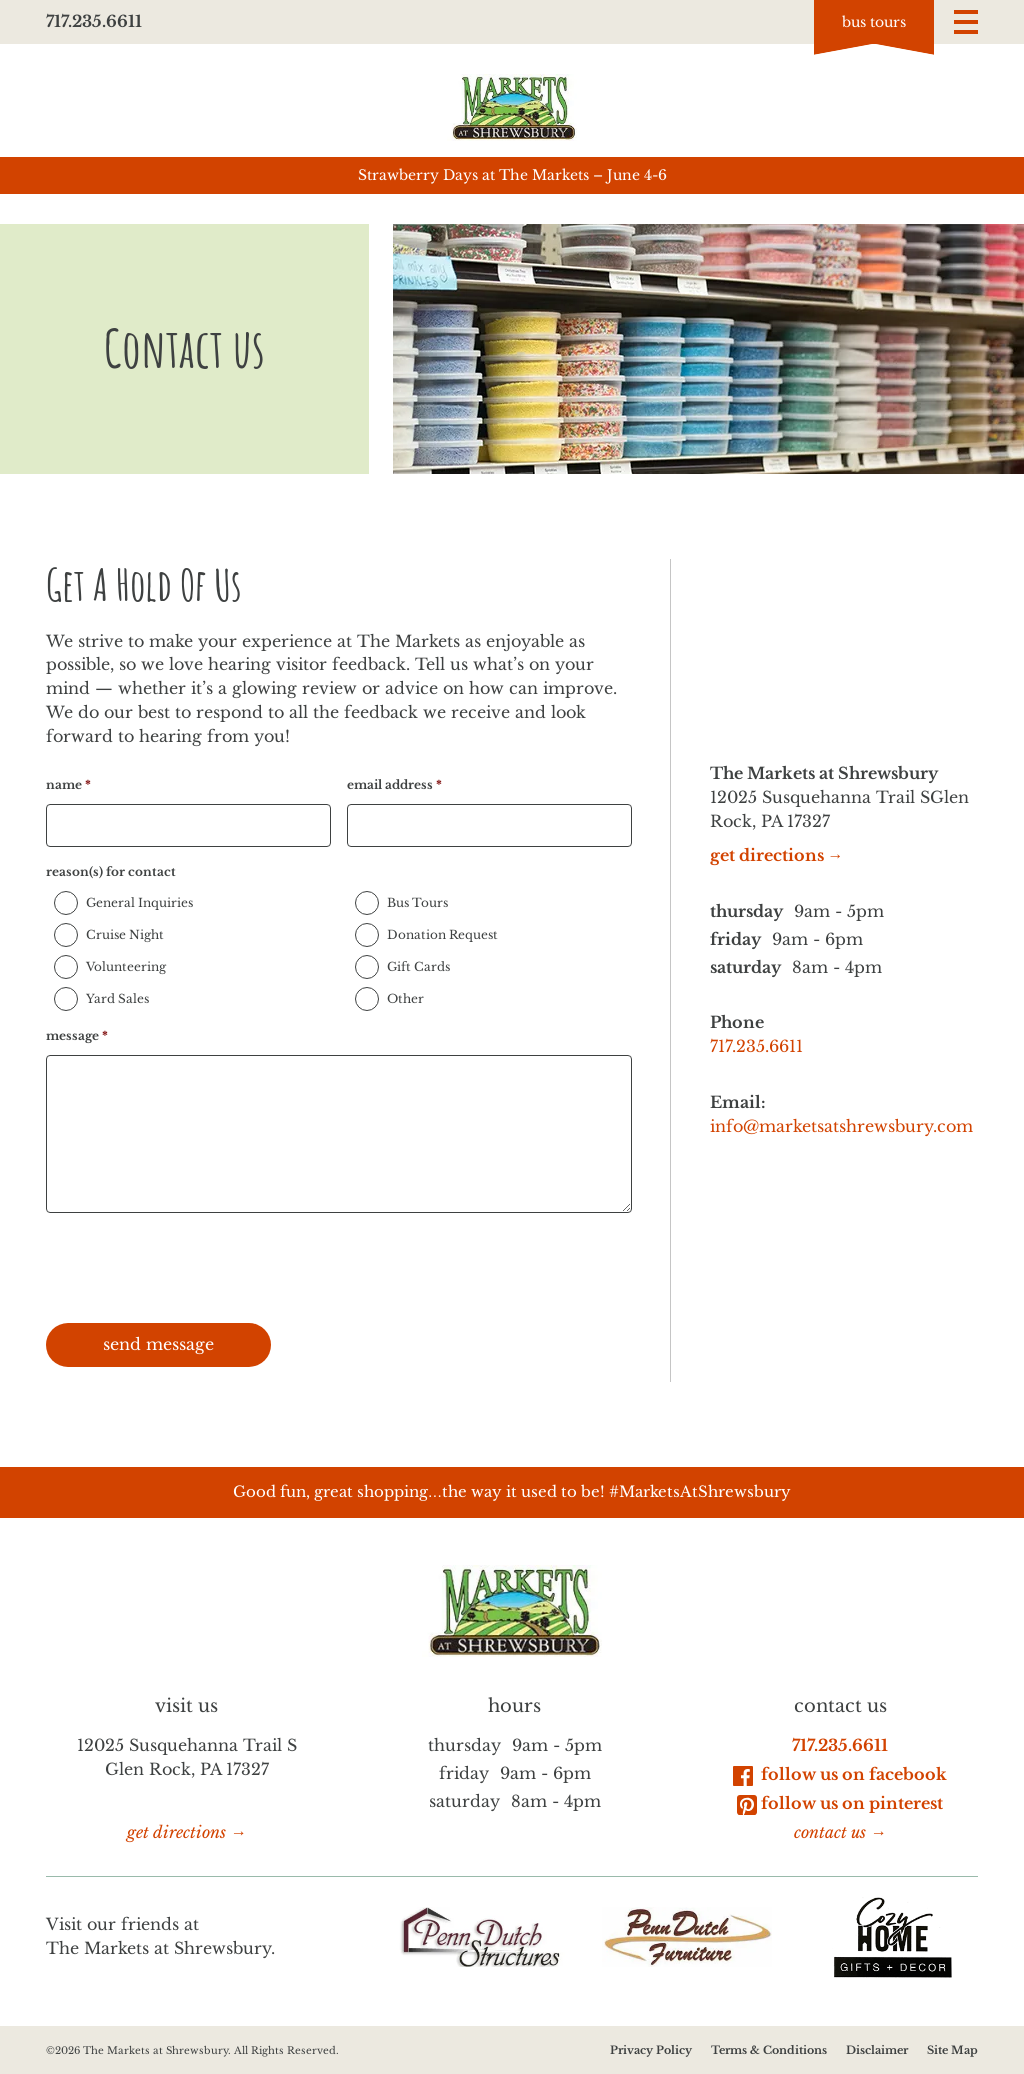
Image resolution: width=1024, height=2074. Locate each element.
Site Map (952, 2050)
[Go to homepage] (512, 107)
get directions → (777, 855)
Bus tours (874, 22)
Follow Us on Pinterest (840, 1803)
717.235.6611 (94, 21)
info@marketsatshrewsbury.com (841, 1126)
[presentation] (198, 1268)
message (77, 1035)
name (68, 784)
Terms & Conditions (769, 2050)
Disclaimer (877, 2050)
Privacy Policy (651, 2050)
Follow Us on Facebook (840, 1774)
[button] (966, 22)
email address (394, 784)
